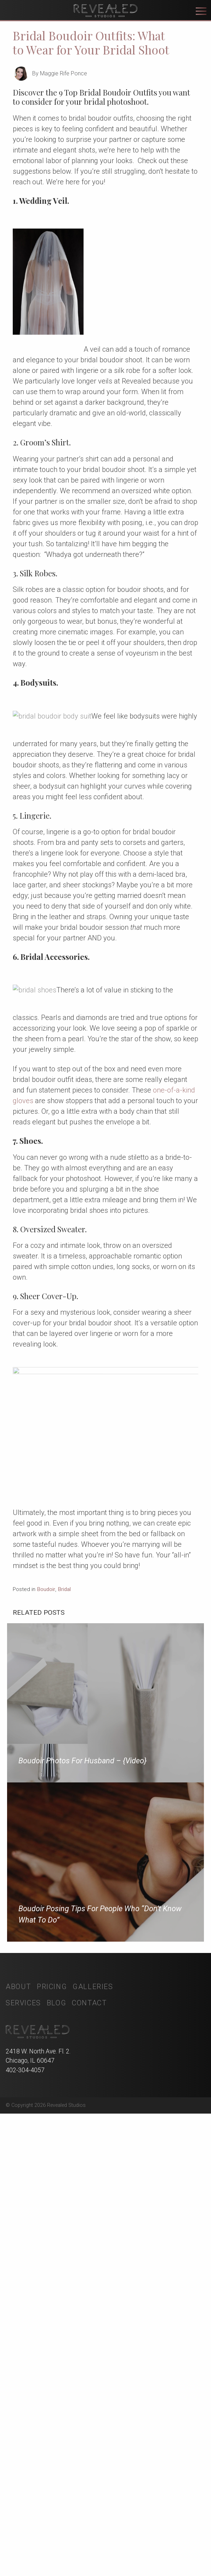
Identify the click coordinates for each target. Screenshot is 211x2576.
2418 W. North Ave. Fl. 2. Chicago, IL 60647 (38, 2518)
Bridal (64, 2001)
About (18, 2399)
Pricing (52, 2399)
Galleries (93, 2399)
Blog (56, 2415)
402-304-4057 (25, 2532)
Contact (89, 2415)
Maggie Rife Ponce (63, 73)
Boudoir (46, 2001)
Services (23, 2415)
